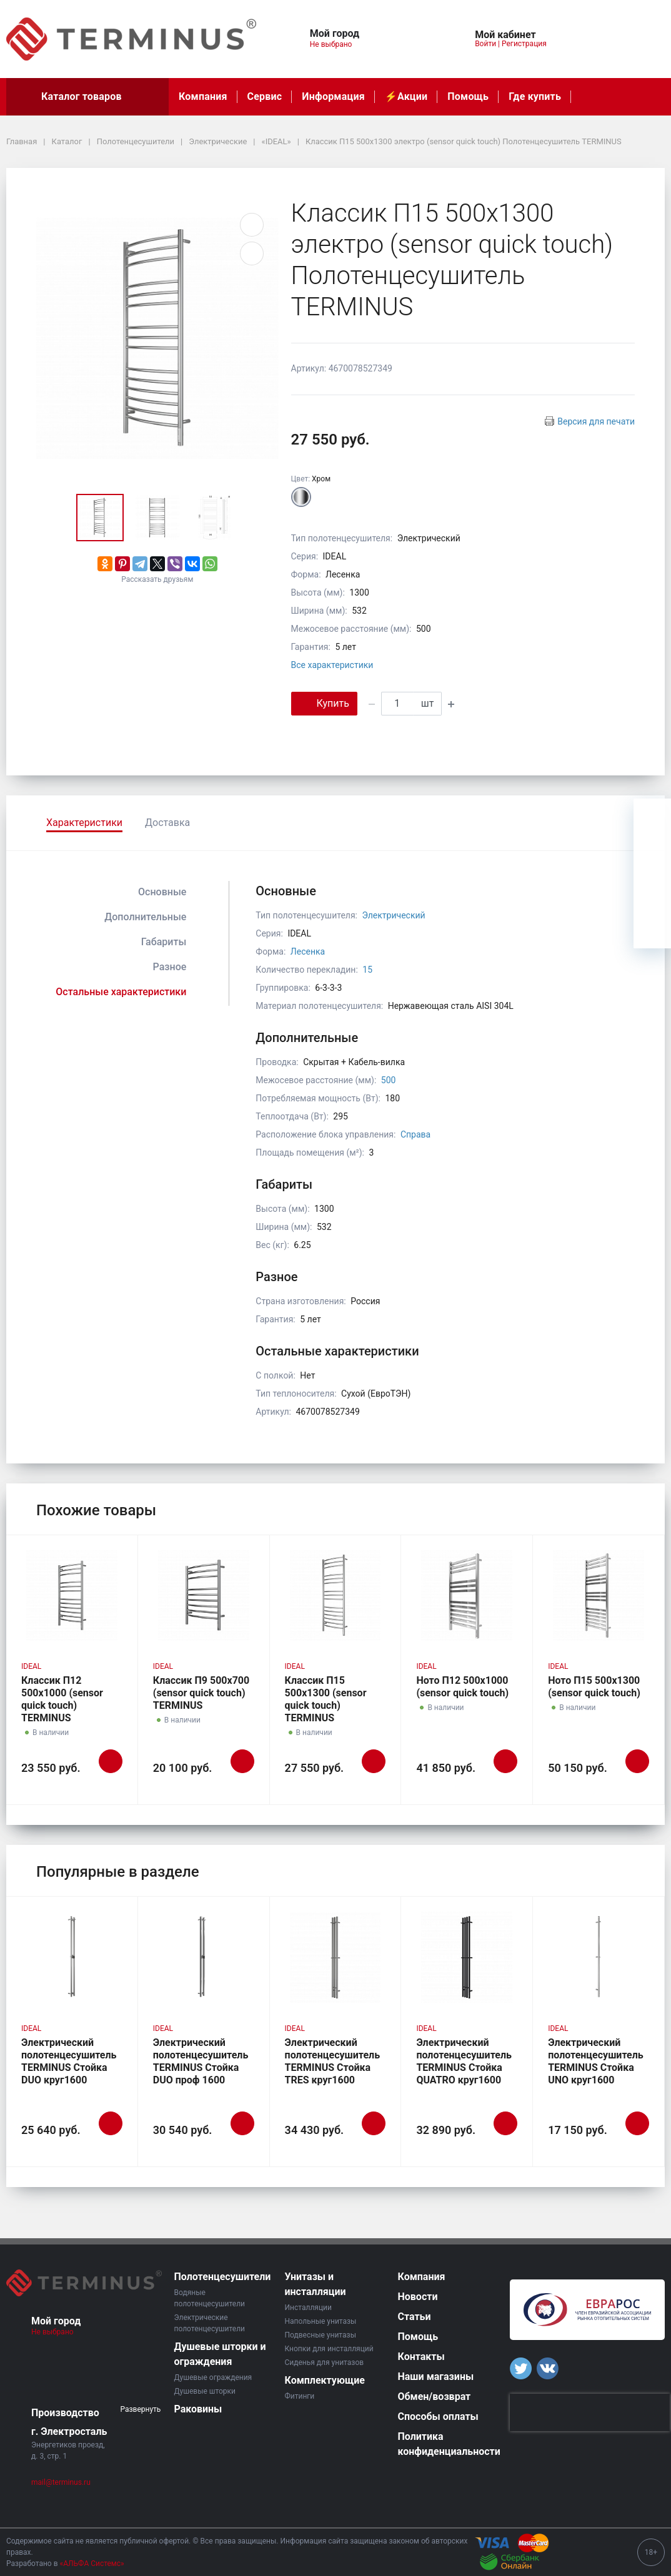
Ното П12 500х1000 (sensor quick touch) (462, 1686)
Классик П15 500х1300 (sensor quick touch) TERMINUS (326, 1699)
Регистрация (524, 43)
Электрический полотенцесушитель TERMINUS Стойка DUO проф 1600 (201, 2061)
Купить (324, 702)
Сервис (264, 96)
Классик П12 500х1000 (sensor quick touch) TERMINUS (62, 1699)
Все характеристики (332, 665)
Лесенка (308, 951)
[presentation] (590, 2412)
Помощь (468, 96)
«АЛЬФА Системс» (92, 2563)
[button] (405, 31)
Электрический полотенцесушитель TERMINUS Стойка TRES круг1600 (332, 2061)
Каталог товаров (87, 96)
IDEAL (31, 1666)
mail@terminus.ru (61, 2482)
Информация (333, 96)
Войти (485, 43)
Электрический (393, 915)
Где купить (535, 96)
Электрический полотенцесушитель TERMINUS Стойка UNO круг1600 (596, 2061)
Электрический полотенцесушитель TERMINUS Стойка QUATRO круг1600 (464, 2061)
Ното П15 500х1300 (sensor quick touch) (594, 1686)
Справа (415, 1134)
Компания (203, 96)
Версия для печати (596, 421)
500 (388, 1080)
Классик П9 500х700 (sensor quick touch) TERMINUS (201, 1692)
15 (367, 970)
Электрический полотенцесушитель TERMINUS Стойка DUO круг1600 (69, 2061)
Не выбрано (336, 44)
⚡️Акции (406, 96)
